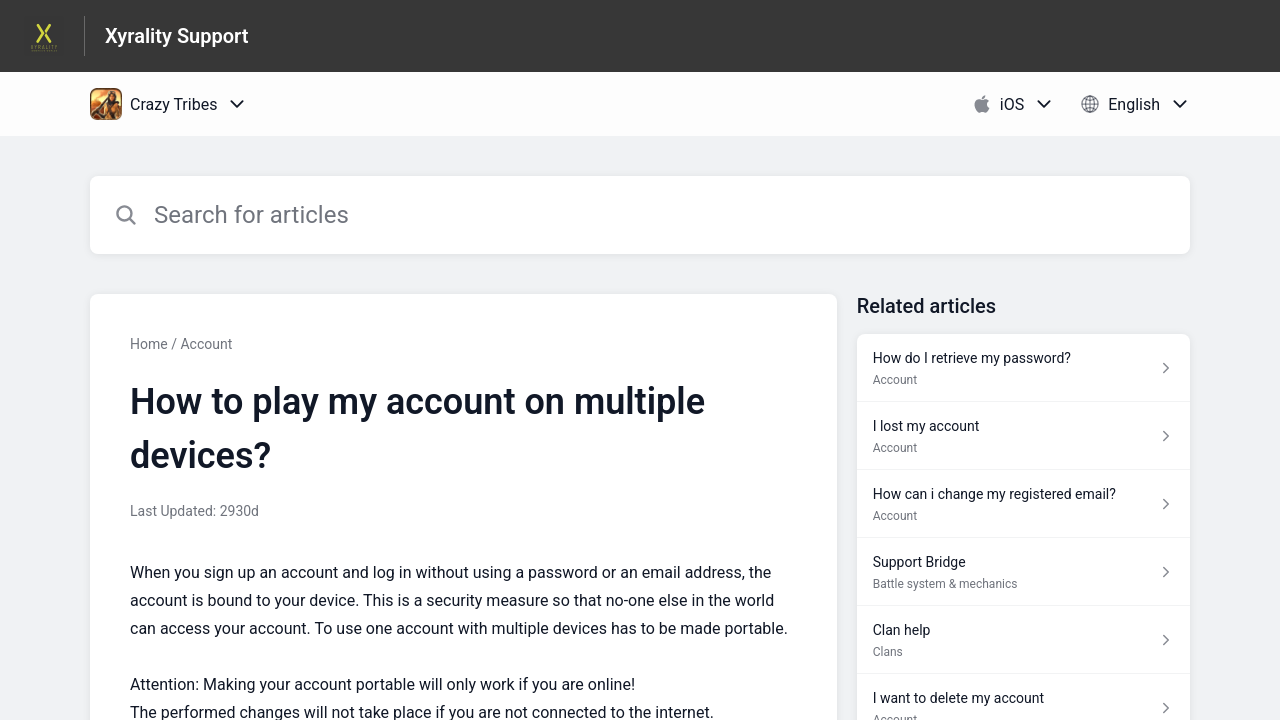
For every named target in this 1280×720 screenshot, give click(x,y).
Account (206, 344)
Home (149, 344)
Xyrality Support (177, 36)
